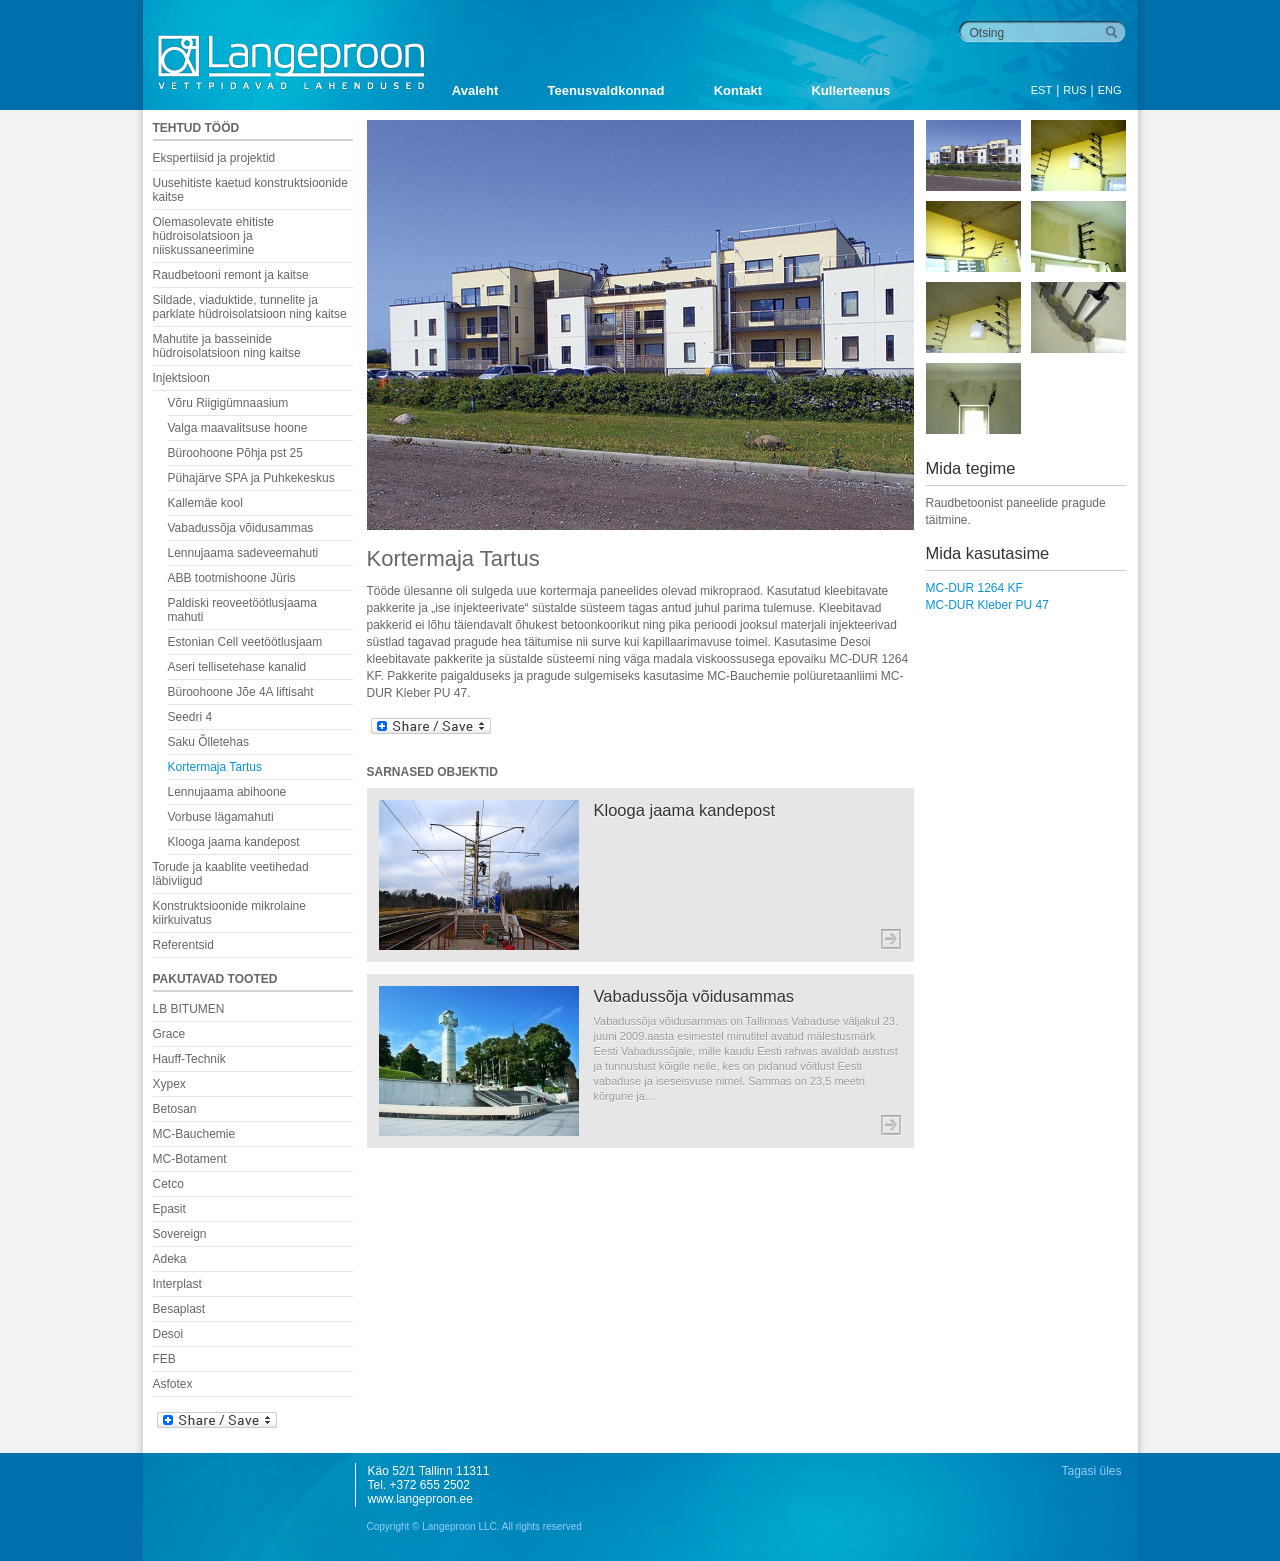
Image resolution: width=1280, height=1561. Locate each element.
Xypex (169, 1084)
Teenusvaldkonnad (606, 90)
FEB (164, 1359)
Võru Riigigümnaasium (228, 403)
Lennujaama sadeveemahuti (243, 553)
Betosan (175, 1109)
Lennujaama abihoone (227, 792)
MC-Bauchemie (194, 1134)
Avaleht (475, 90)
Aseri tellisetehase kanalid (237, 667)
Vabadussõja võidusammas (241, 528)
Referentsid (183, 945)
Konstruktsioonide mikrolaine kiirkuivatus (229, 913)
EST (1041, 90)
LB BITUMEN (189, 1009)
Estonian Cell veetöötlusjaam (245, 642)
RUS (1074, 90)
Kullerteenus (850, 90)
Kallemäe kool (205, 503)
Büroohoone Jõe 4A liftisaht (241, 692)
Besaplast (179, 1309)
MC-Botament (190, 1159)
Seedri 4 (190, 717)
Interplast (177, 1284)
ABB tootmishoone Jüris (232, 578)
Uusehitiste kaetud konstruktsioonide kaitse (250, 190)
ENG (1110, 90)
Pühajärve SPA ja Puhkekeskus (251, 478)
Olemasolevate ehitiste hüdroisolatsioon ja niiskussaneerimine (213, 236)
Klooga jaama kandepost (234, 842)
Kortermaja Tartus (215, 767)
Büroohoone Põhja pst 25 (235, 453)
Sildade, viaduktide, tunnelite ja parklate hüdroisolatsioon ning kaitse (250, 307)
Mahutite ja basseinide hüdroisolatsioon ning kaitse (227, 346)
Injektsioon (181, 378)
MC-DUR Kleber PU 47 (987, 605)
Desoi (168, 1334)
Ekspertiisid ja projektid (214, 158)
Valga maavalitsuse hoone (238, 428)
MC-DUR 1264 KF (974, 588)
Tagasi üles (1091, 1471)
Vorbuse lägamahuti (221, 817)
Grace (169, 1034)
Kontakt (738, 90)
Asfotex (173, 1384)
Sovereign (180, 1234)
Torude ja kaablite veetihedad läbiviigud (231, 874)
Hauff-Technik (189, 1059)
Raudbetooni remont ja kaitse (231, 275)
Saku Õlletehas (208, 742)
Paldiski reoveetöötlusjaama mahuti (242, 610)
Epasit (169, 1209)
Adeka (170, 1259)
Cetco (168, 1184)
